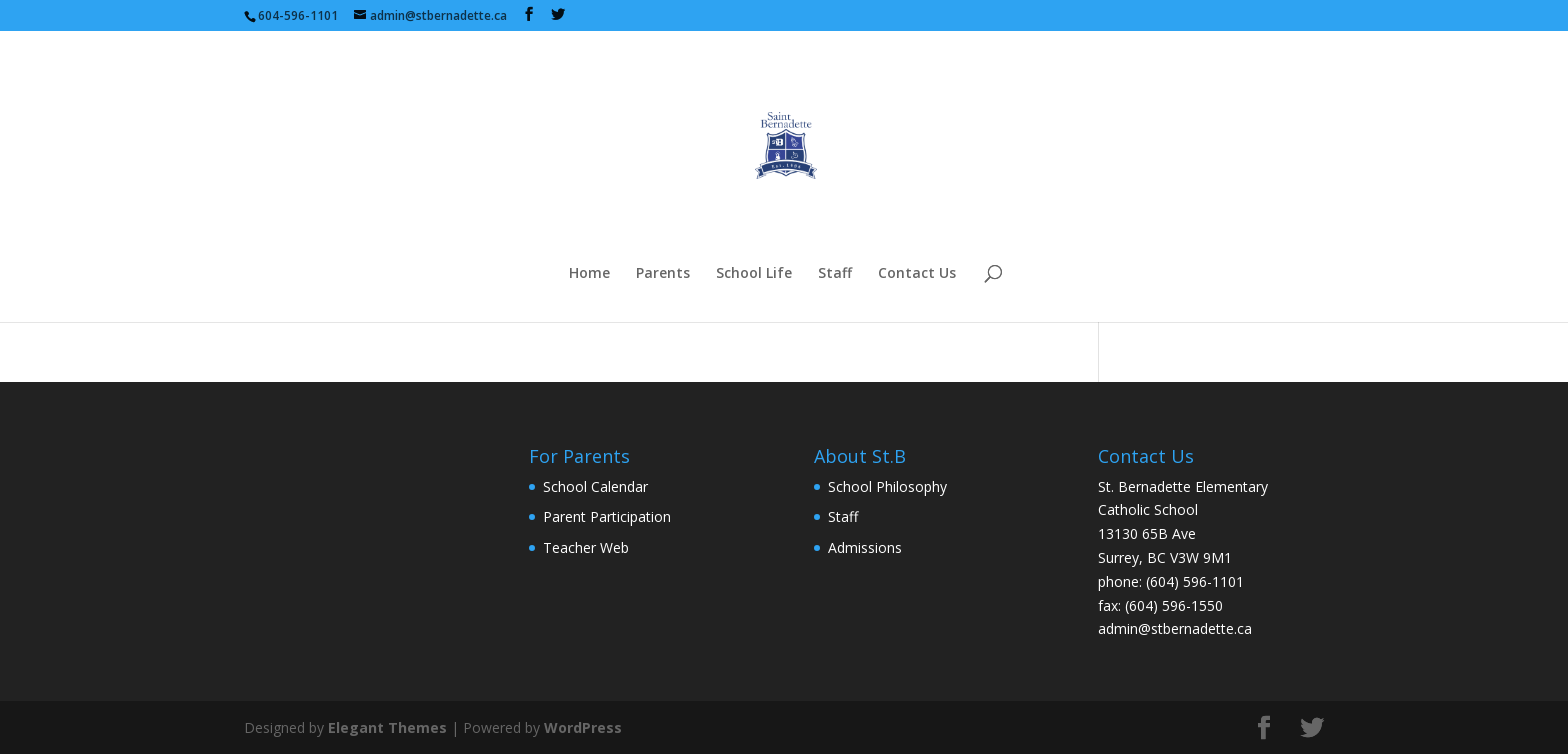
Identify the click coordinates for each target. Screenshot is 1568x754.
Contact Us (917, 274)
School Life (754, 274)
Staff (835, 274)
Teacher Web (586, 547)
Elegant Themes (387, 727)
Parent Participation (607, 516)
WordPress (583, 727)
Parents (663, 274)
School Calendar (595, 486)
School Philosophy (887, 486)
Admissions (865, 547)
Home (589, 274)
